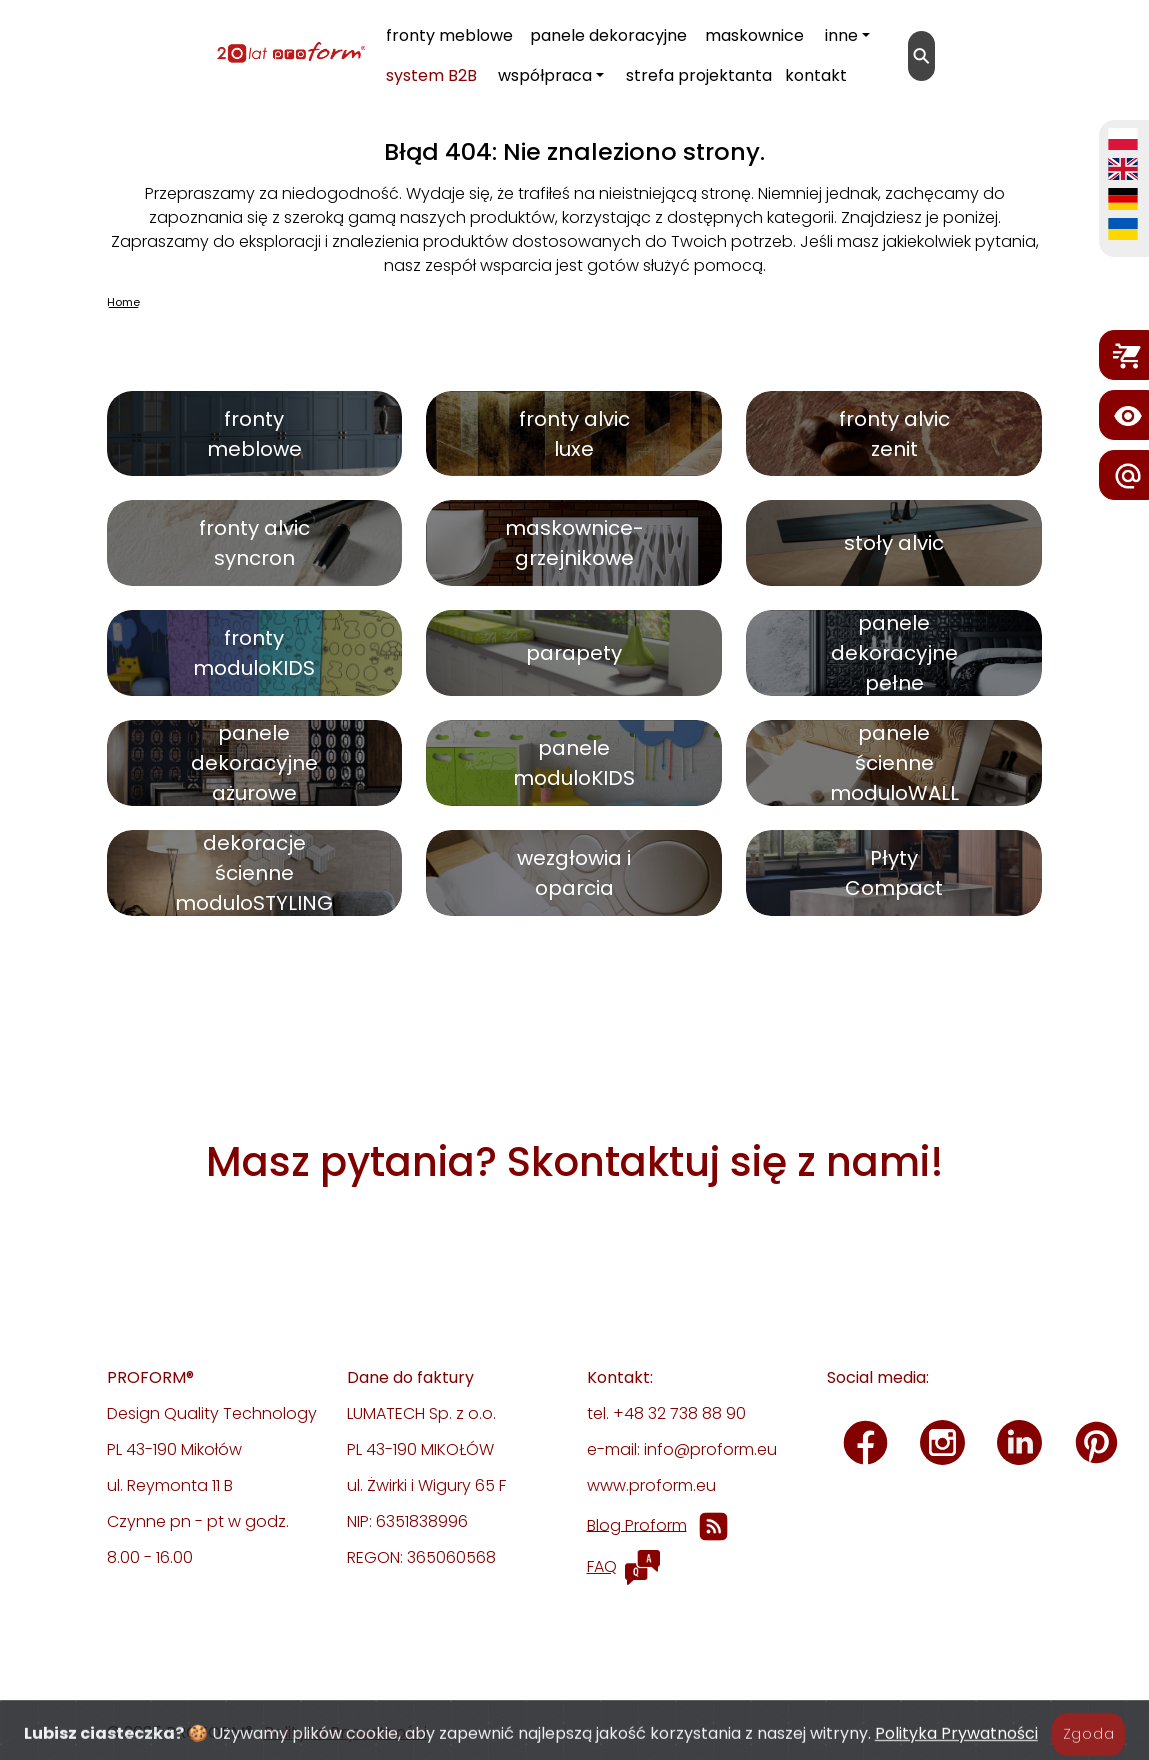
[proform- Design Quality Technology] (190, 52)
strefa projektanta (699, 75)
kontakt (816, 75)
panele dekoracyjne (608, 35)
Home (123, 302)
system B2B (431, 75)
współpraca (545, 75)
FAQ (602, 1566)
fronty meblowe (449, 35)
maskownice (754, 35)
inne (841, 35)
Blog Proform (637, 1524)
